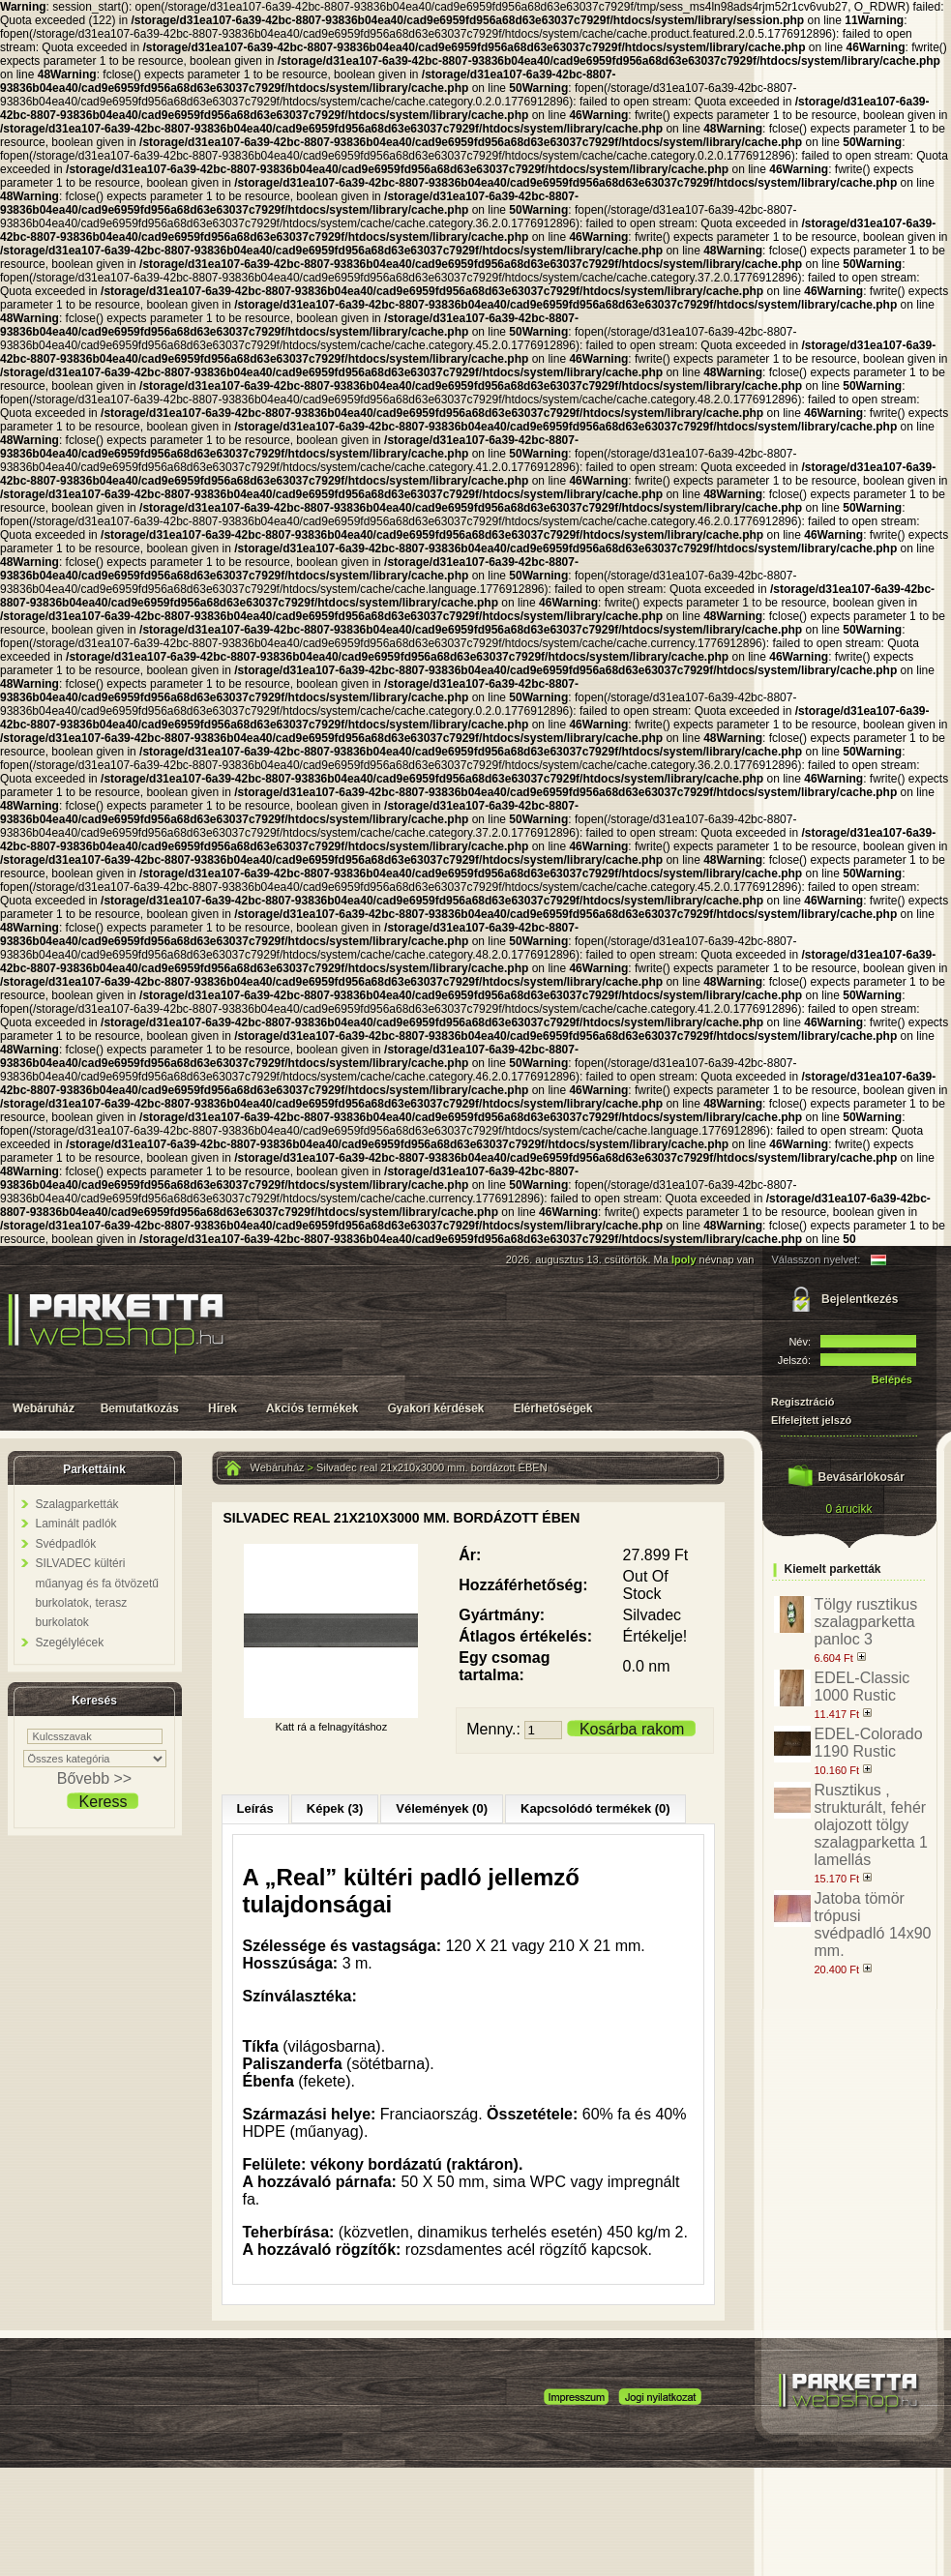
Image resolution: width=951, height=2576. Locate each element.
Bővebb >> (94, 1778)
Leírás (255, 1808)
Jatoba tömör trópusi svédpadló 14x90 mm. (873, 1924)
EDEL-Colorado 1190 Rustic (869, 1743)
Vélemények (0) (442, 1808)
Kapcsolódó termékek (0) (595, 1808)
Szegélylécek (70, 1642)
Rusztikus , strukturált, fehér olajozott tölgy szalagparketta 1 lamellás (871, 1825)
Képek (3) (335, 1808)
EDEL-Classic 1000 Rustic (862, 1686)
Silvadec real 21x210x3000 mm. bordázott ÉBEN (431, 1467)
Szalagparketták (77, 1504)
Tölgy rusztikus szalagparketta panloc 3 (866, 1621)
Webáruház (278, 1467)
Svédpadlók (66, 1544)
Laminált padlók (76, 1523)
